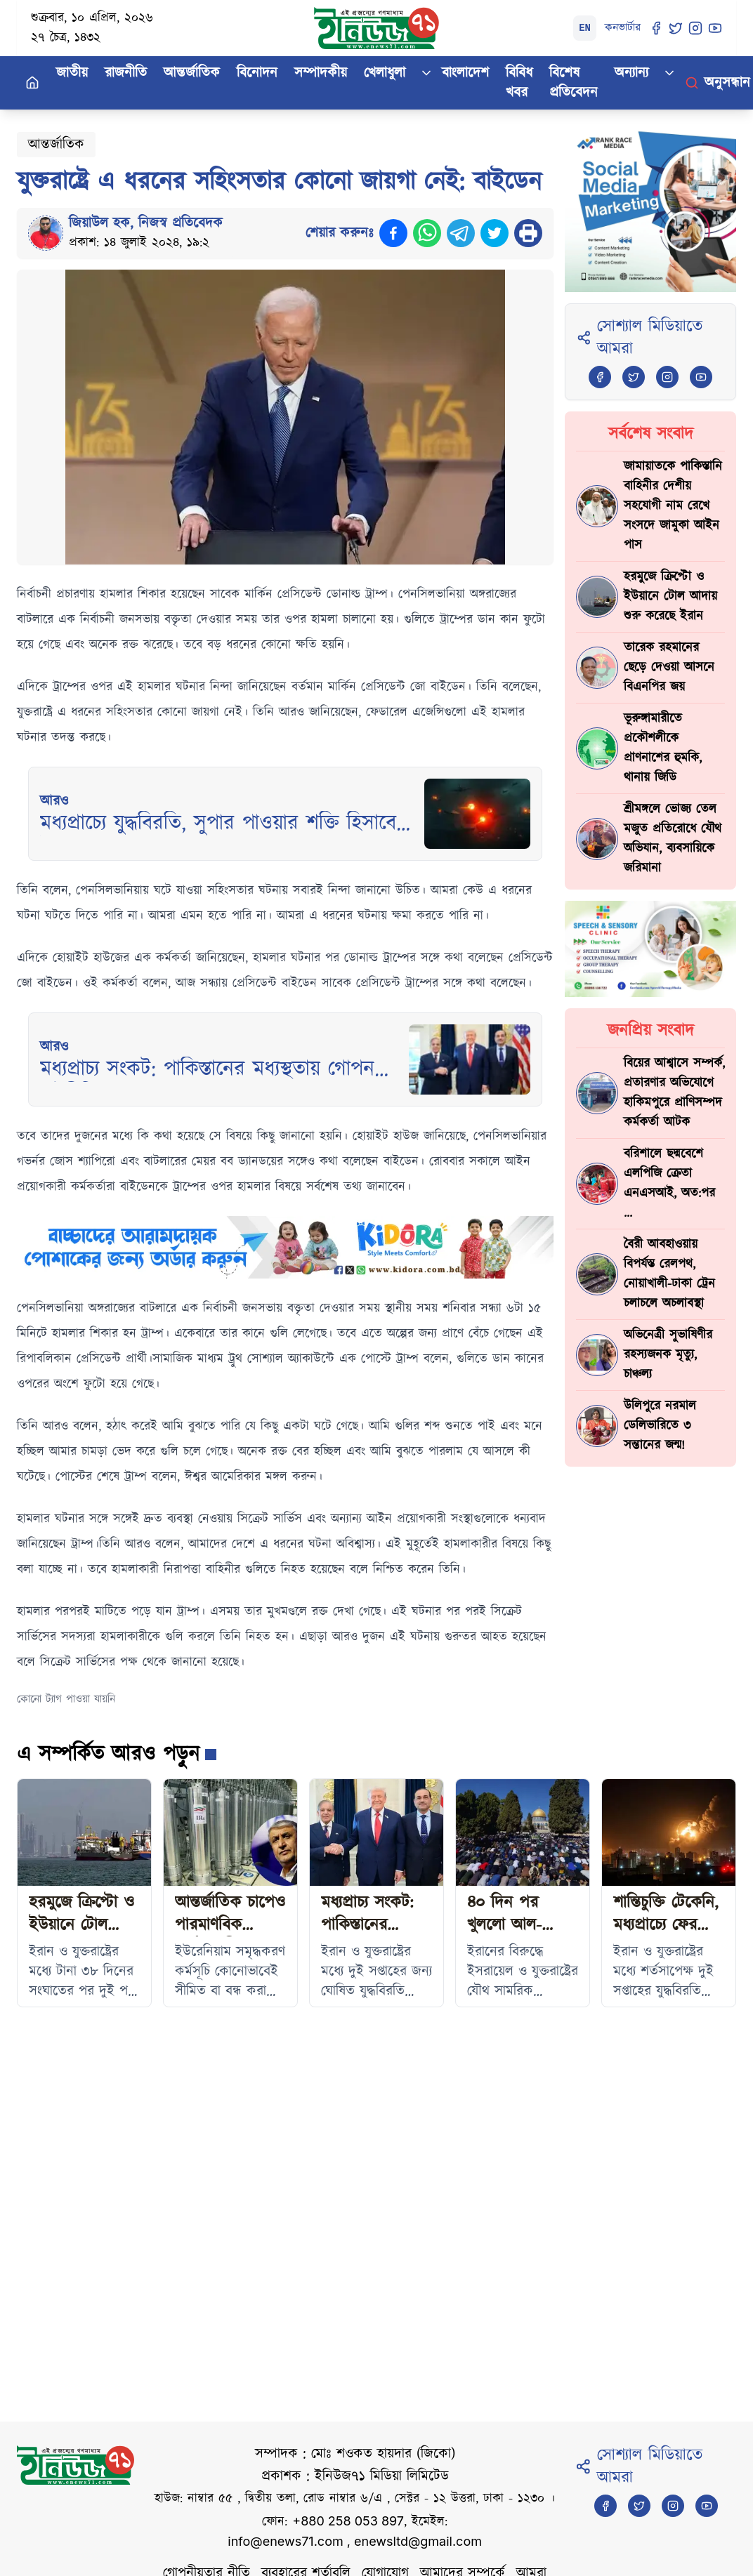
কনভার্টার (623, 28)
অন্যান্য (631, 73)
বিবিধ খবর (519, 83)
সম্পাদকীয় (320, 73)
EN (585, 28)
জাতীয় (72, 73)
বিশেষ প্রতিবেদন (573, 83)
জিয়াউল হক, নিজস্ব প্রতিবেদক (146, 223)
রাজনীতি (126, 73)
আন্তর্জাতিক (192, 73)
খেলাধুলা (384, 73)
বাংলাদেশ (465, 73)
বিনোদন (257, 73)
